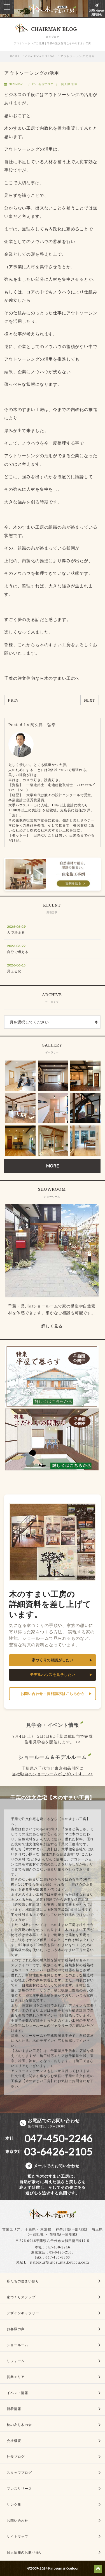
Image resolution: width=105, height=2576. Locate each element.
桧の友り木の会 (19, 2424)
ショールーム (17, 2345)
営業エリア (11, 2229)
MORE (52, 1165)
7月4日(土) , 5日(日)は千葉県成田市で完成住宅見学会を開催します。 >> (52, 1739)
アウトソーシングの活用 (77, 56)
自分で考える (18, 951)
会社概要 (14, 2440)
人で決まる (16, 932)
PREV (13, 700)
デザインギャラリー (23, 2313)
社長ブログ (16, 2456)
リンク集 (14, 2504)
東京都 (45, 2229)
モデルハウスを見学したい (52, 1674)
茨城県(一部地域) (64, 2234)
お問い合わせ (17, 2520)
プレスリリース (19, 2488)
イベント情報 (17, 2392)
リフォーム (16, 2360)
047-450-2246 (58, 2247)
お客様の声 (16, 2329)
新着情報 (14, 2408)
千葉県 (30, 2229)
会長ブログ (45, 84)
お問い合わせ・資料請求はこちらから (52, 1693)
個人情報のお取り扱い (25, 2552)
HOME (15, 56)
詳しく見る (51, 1326)
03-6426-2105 (61, 2252)
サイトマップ (17, 2536)
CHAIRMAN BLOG (40, 56)
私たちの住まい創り (23, 2281)
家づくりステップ (21, 2297)
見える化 (14, 971)
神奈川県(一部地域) (71, 2229)
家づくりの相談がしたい (52, 1660)
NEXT (89, 700)
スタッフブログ (19, 2472)
